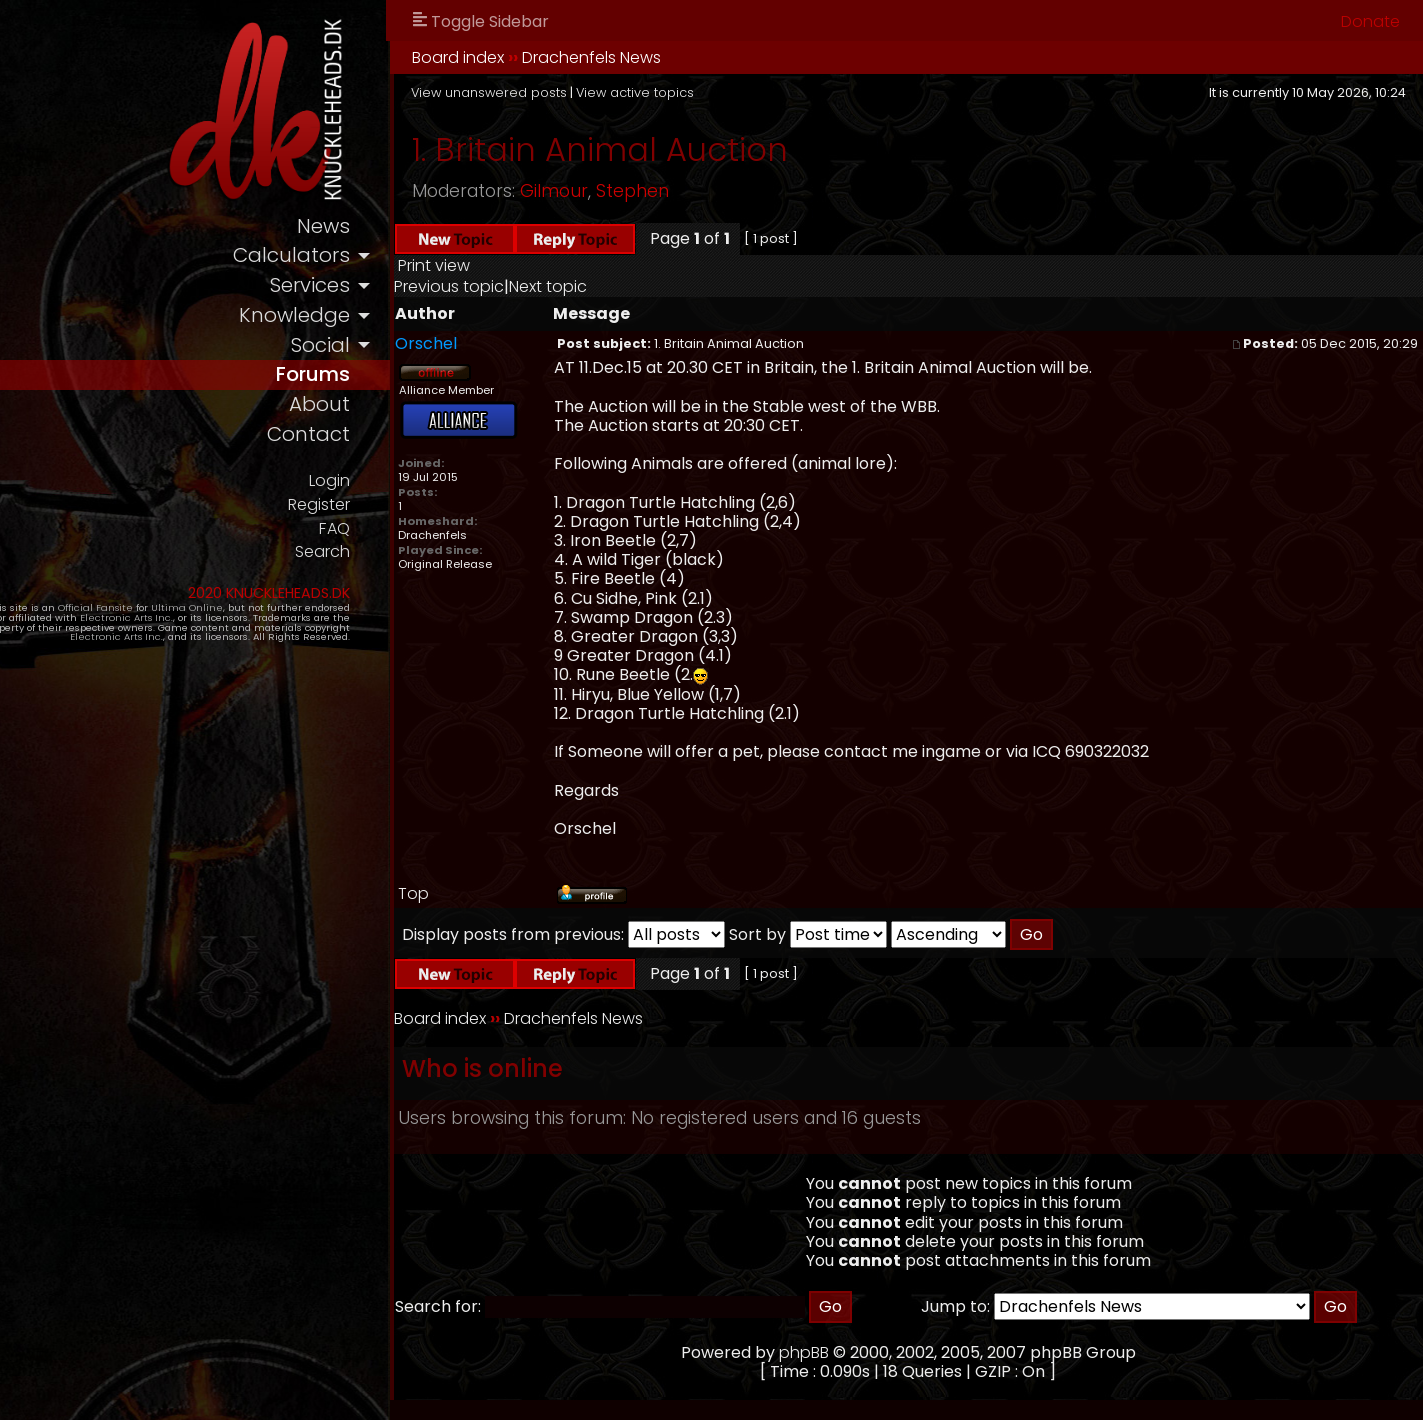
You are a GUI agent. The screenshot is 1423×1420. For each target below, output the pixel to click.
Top (523, 893)
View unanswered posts (599, 92)
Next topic (658, 286)
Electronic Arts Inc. (102, 632)
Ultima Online (232, 622)
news (432, 227)
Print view (544, 265)
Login (438, 491)
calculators (400, 258)
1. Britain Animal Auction (710, 149)
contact (417, 445)
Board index (568, 57)
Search (430, 566)
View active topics (745, 92)
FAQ (443, 541)
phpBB (859, 1352)
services (419, 289)
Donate (1370, 21)
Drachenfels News (701, 57)
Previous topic (559, 286)
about (429, 414)
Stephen (742, 191)
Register (426, 516)
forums (420, 382)
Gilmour (664, 191)
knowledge (403, 320)
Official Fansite (140, 622)
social (430, 351)
